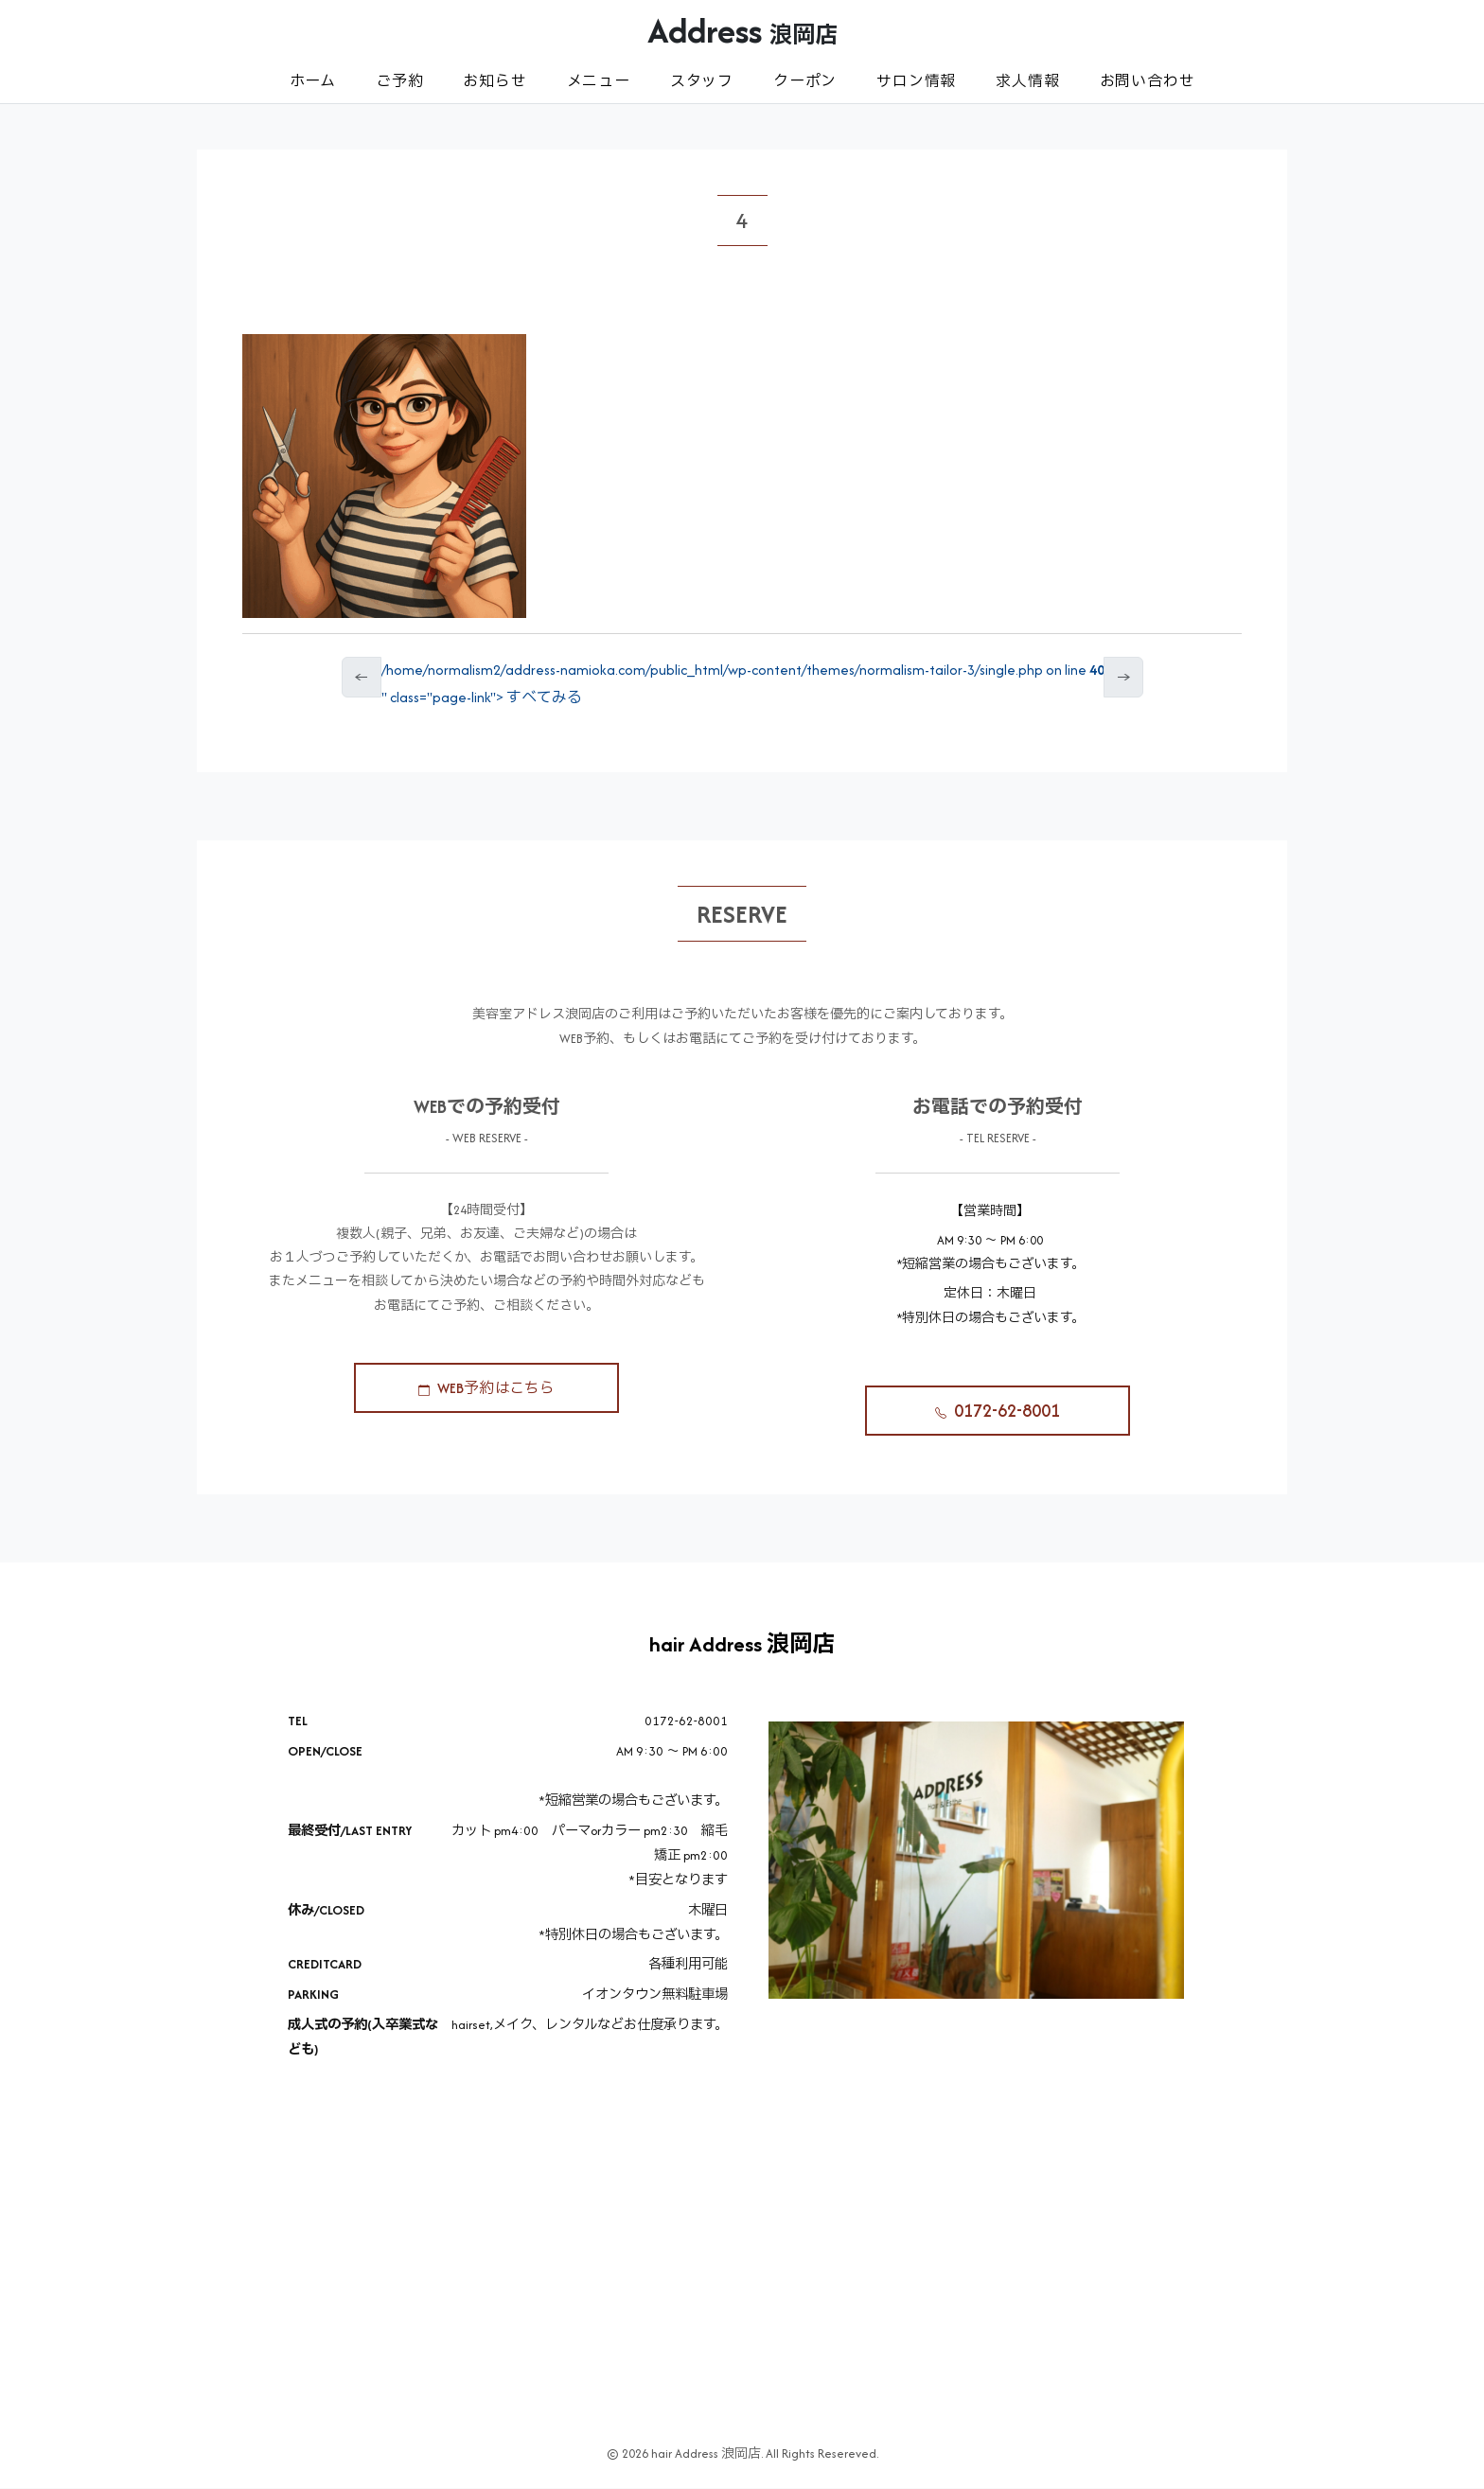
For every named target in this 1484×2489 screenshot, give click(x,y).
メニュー (598, 81)
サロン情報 (916, 81)
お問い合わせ (1147, 81)
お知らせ (494, 81)
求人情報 (1027, 81)
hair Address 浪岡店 (742, 1645)
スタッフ (701, 81)
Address (742, 30)
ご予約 (399, 81)
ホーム (313, 81)
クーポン (805, 81)
